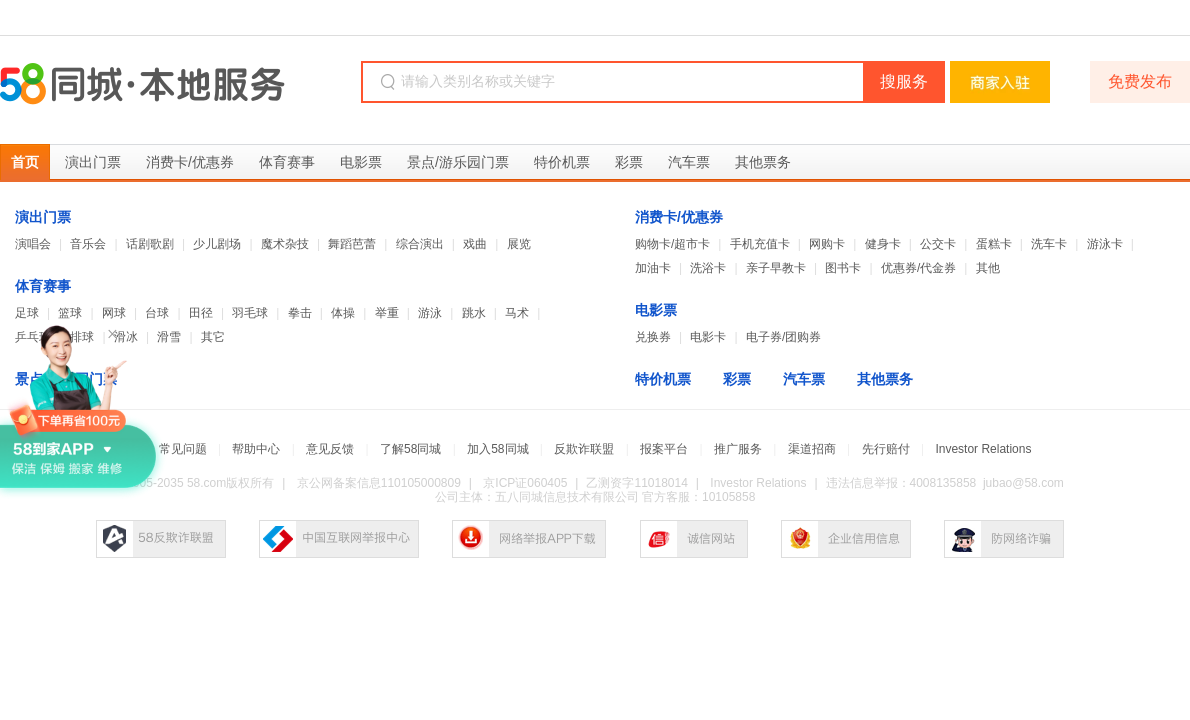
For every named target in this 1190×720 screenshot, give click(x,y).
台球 (157, 313)
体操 (343, 313)
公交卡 (938, 244)
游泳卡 (1105, 244)
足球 (27, 313)
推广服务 (738, 449)
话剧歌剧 (150, 244)
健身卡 (883, 244)
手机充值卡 (760, 244)
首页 (25, 162)
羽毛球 (250, 313)
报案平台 (664, 449)
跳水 (474, 313)
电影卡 (708, 337)
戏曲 (475, 244)
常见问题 (183, 449)
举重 (387, 313)
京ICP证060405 (525, 483)
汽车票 (689, 162)
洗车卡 (1049, 244)
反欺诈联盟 (584, 449)
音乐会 (88, 244)
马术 (517, 313)
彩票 (629, 162)
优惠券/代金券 (918, 268)
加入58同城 (497, 449)
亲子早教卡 (776, 268)
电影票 (361, 162)
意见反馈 (330, 449)
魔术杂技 (285, 244)
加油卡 (653, 268)
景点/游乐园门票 (458, 162)
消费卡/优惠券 (190, 162)
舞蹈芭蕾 (352, 244)
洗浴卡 (708, 268)
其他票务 (763, 162)
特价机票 (562, 162)
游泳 (430, 313)
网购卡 (827, 244)
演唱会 (33, 244)
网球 (114, 313)
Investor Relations (983, 449)
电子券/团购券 (783, 337)
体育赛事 (287, 162)
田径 (201, 313)
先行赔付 (886, 449)
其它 (213, 337)
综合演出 (420, 244)
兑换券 (653, 337)
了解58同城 (410, 449)
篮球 (70, 313)
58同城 (142, 84)
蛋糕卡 (994, 244)
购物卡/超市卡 (672, 244)
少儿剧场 (217, 244)
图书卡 (843, 268)
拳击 (300, 313)
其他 (988, 268)
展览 (519, 244)
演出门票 (93, 162)
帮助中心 (256, 449)
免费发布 (1140, 81)
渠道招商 (812, 449)
